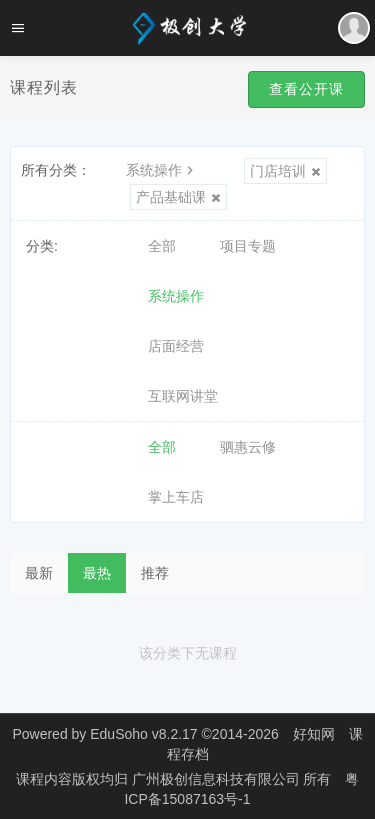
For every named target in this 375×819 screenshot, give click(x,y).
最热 (97, 573)
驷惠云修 (248, 447)
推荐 (155, 573)
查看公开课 (306, 89)
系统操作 (162, 170)
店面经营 (176, 346)
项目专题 (248, 246)
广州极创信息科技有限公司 (218, 779)
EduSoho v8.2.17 (143, 734)
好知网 (314, 734)
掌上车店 (176, 497)
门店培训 (285, 171)
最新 (39, 573)
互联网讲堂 (183, 396)
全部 (162, 246)
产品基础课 (178, 197)
